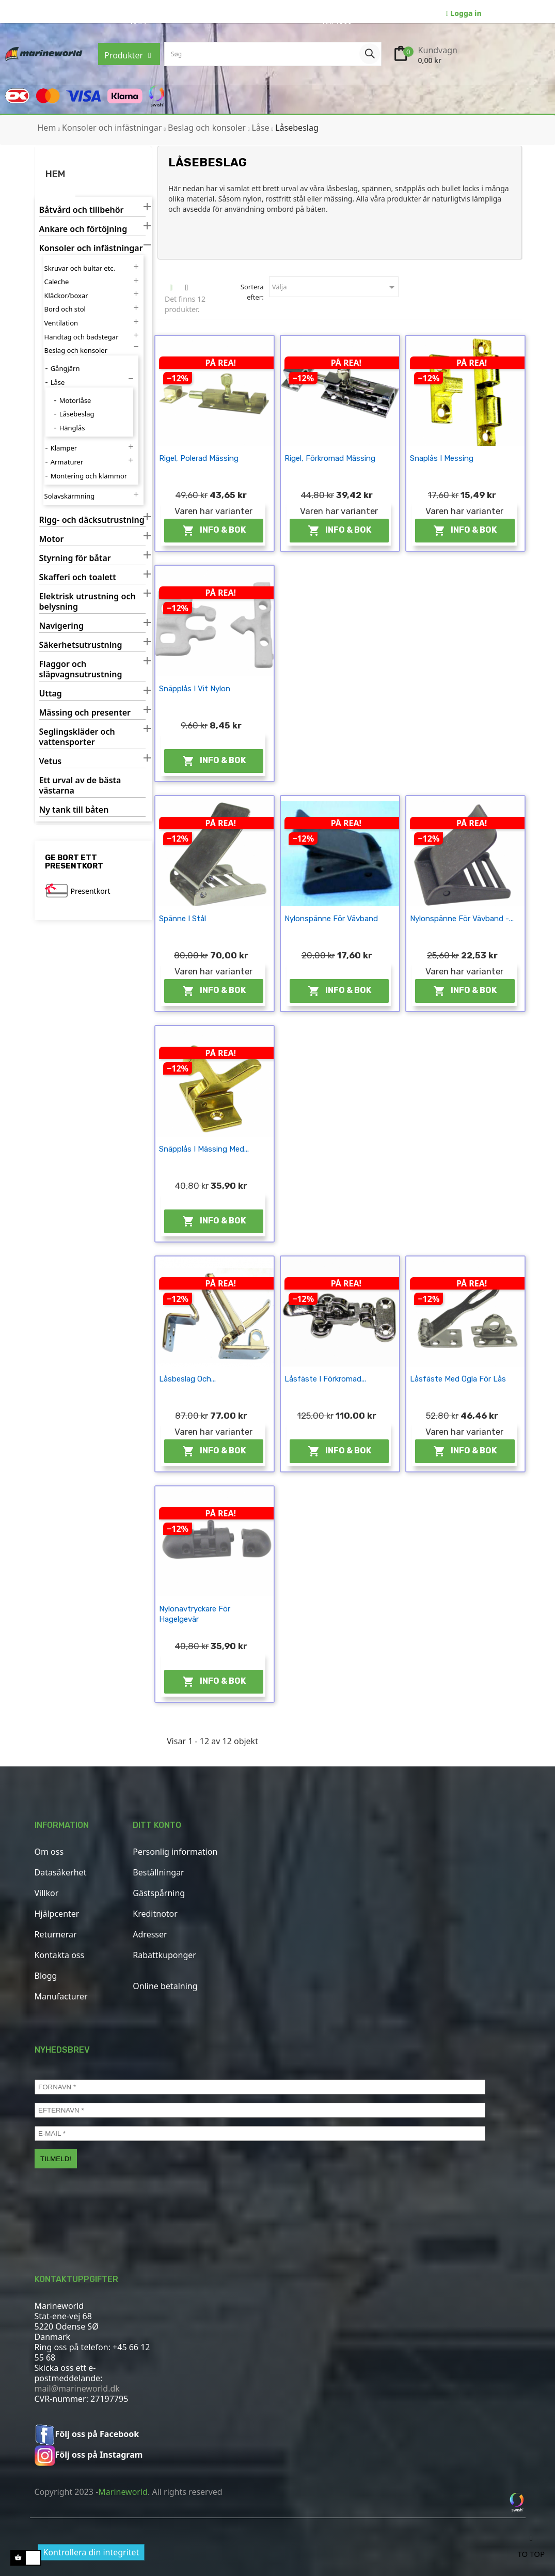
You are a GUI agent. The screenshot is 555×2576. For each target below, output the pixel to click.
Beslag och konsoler (76, 350)
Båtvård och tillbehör (81, 210)
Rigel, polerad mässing (199, 458)
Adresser (150, 1934)
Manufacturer (61, 1996)
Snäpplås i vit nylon (194, 688)
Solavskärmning (69, 496)
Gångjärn (65, 368)
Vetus (50, 761)
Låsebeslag (76, 413)
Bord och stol (65, 309)
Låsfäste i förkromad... (325, 1379)
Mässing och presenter (85, 712)
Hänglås (72, 427)
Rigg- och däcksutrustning (92, 520)
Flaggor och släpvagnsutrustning (80, 669)
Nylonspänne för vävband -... (462, 918)
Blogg (46, 1975)
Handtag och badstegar (81, 337)
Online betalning (165, 1986)
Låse (58, 382)
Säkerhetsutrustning (80, 645)
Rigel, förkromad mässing (329, 458)
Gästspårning (159, 1893)
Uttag (50, 693)
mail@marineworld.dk (77, 2388)
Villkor (47, 1893)
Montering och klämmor (89, 475)
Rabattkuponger (164, 1955)
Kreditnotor (155, 1913)
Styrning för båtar (75, 558)
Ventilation (61, 323)
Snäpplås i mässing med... (204, 1149)
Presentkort (90, 891)
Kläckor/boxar (66, 295)
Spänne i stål (182, 918)
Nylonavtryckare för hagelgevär (194, 1614)
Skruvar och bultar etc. (80, 268)
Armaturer (67, 462)
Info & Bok (214, 530)
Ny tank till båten (74, 809)
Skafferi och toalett (77, 577)
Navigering (61, 625)
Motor (51, 539)
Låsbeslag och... (187, 1379)
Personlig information (175, 1851)
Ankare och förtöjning (83, 229)
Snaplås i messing (441, 458)
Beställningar (158, 1872)
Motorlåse (75, 400)
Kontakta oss (60, 1955)
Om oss (49, 1851)
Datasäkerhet (61, 1872)
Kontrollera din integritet (91, 2552)
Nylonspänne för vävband (331, 918)
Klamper (64, 448)
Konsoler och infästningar (91, 248)
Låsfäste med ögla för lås (458, 1379)
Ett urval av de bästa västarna (80, 785)
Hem (55, 174)
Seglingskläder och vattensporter (77, 737)
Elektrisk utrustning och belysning (87, 601)
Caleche (56, 281)
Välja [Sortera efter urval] (335, 287)
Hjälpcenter (57, 1913)
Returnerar (56, 1934)
